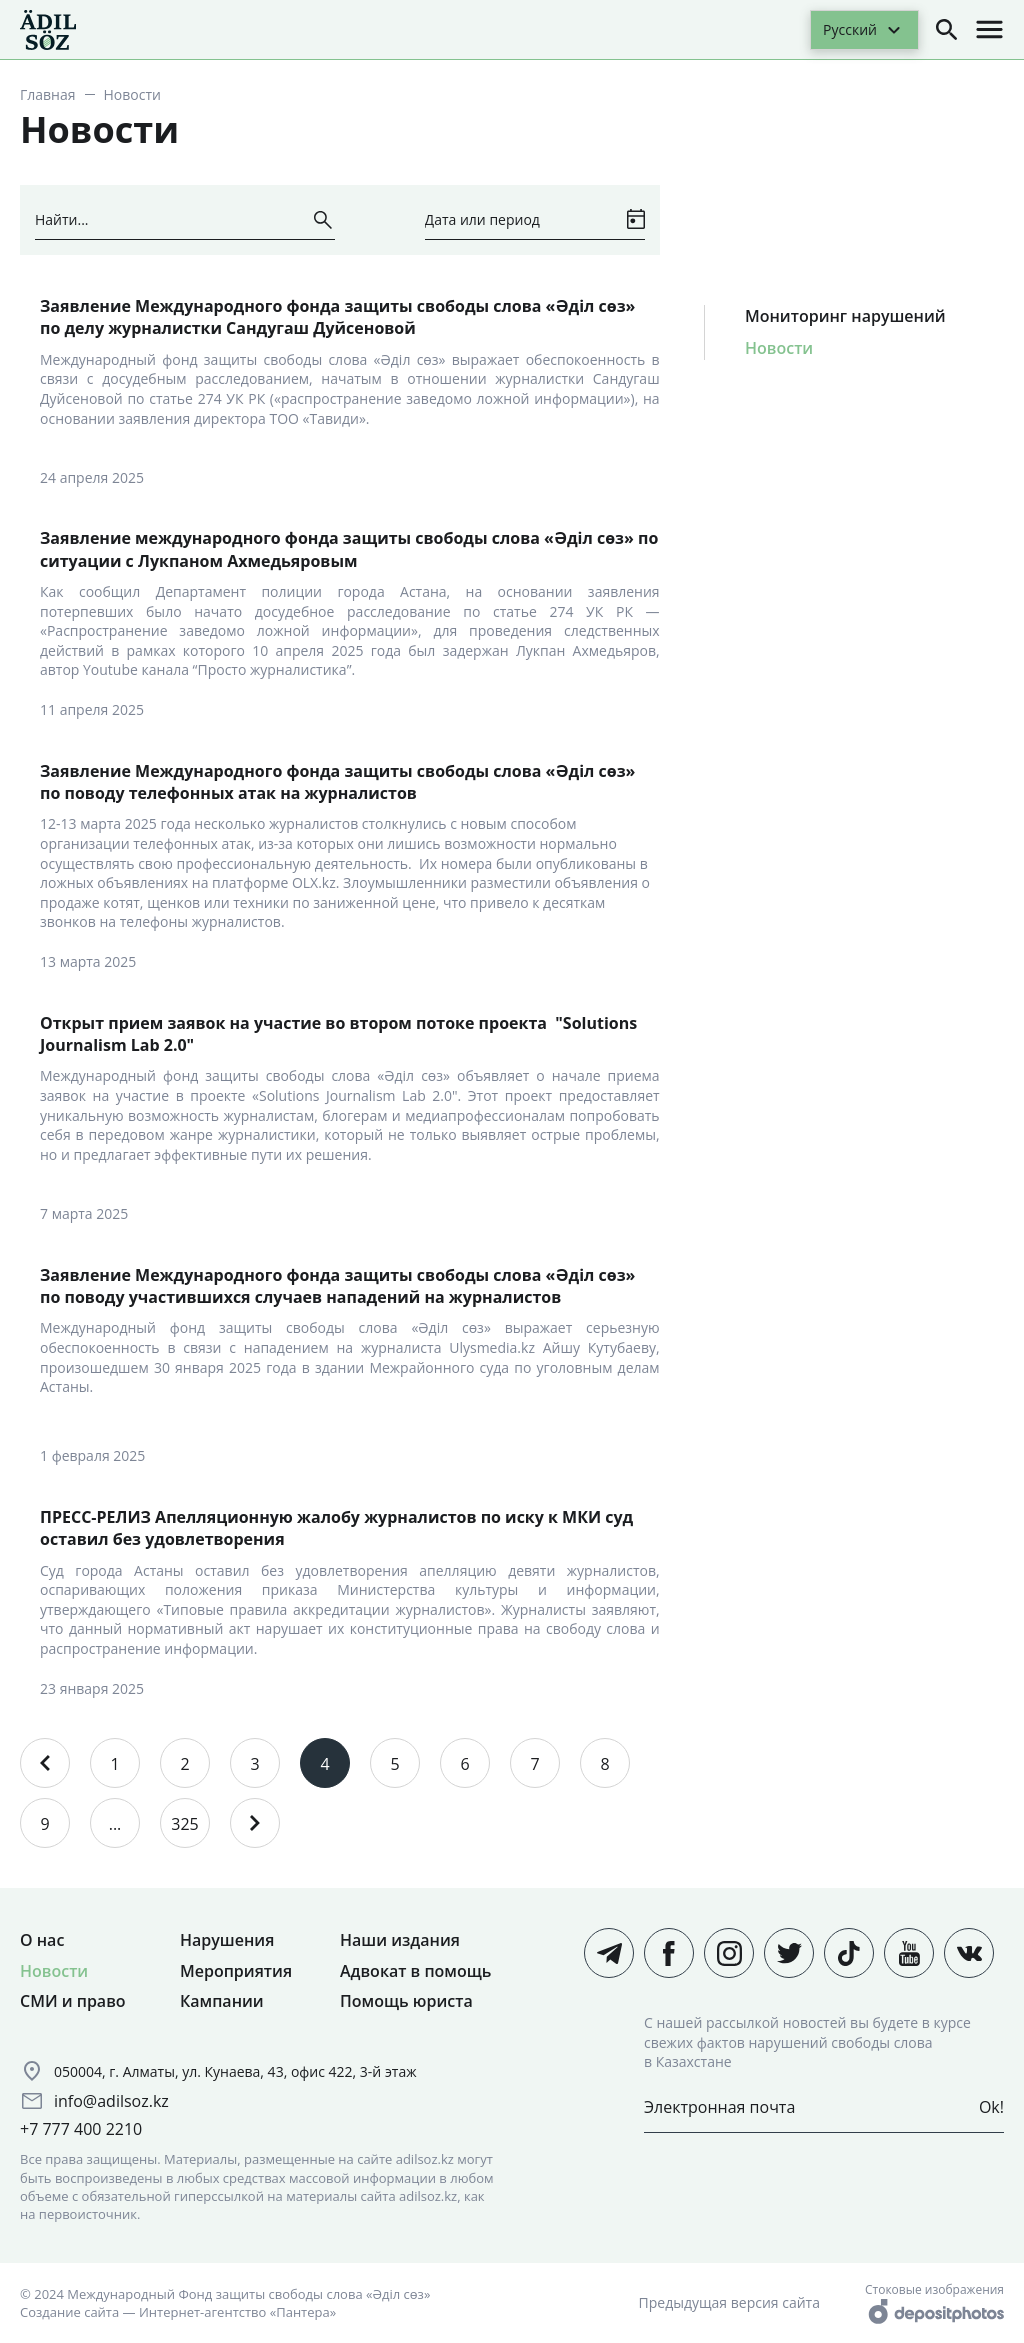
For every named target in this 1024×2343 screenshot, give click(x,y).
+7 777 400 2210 (81, 2129)
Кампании (222, 2001)
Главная (48, 94)
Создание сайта (69, 2312)
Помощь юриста (406, 2001)
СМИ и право (73, 2001)
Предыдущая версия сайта (729, 2302)
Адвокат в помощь (415, 1971)
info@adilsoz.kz (111, 2101)
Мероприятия (236, 1971)
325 (184, 1824)
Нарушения (227, 1940)
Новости (779, 348)
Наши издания (400, 1940)
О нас (42, 1940)
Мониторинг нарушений (845, 316)
